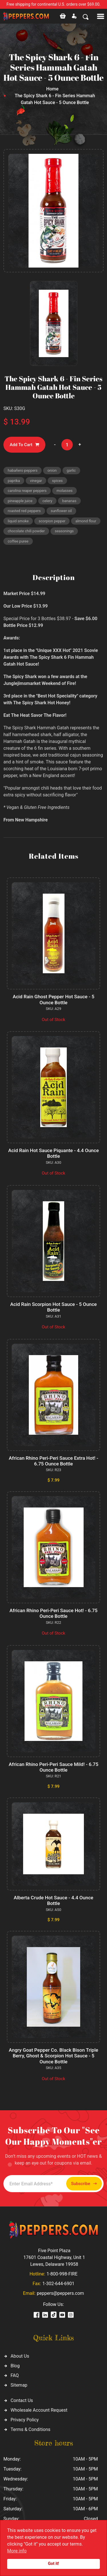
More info (17, 2551)
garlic (71, 470)
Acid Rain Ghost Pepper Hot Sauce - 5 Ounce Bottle (53, 999)
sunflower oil (61, 511)
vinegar (36, 481)
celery (47, 501)
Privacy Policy (25, 2419)
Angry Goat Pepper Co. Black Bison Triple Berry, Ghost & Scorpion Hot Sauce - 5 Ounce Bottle (53, 2055)
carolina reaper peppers (27, 490)
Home (52, 89)
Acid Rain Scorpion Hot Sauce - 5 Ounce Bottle (53, 1307)
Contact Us (22, 2400)
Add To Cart (24, 445)
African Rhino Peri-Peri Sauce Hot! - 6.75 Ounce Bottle (53, 1613)
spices (57, 481)
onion (51, 470)
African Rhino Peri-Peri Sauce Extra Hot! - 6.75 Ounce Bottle (53, 1461)
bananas (69, 501)
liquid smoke (18, 521)
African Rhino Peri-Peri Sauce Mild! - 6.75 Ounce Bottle (53, 1767)
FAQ (15, 2375)
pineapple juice (20, 501)
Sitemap (19, 2385)
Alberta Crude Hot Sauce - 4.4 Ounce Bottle (53, 1900)
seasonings (64, 531)
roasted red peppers (24, 511)
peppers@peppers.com (60, 2293)
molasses (64, 490)
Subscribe (84, 2184)
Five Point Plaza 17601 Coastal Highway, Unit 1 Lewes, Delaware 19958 (54, 2257)
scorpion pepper (52, 521)
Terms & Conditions (31, 2429)
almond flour (85, 521)
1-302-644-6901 (58, 2283)
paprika (14, 481)
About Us (20, 2356)
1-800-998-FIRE (62, 2274)
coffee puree (18, 541)
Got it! (53, 2563)
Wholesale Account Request (39, 2410)
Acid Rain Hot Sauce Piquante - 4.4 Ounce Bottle (53, 1153)
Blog (15, 2365)
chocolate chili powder (26, 531)
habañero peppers (22, 470)
